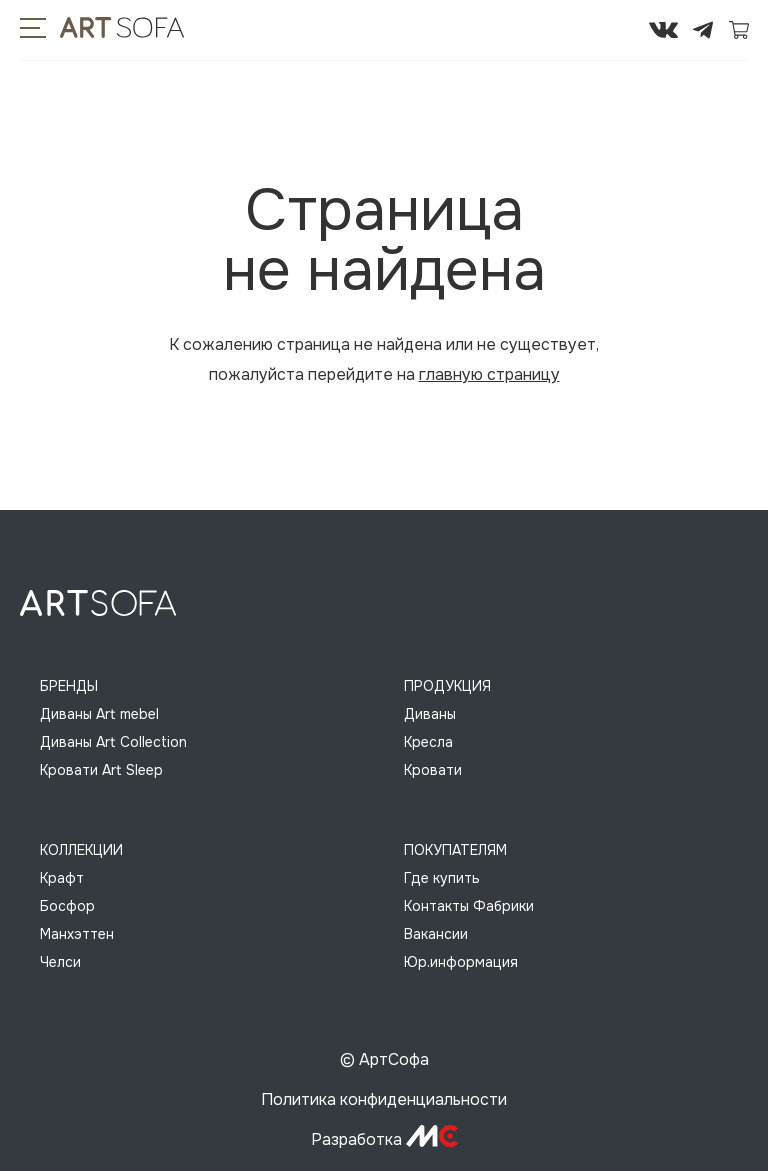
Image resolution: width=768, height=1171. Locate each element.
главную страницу (489, 374)
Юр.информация (461, 962)
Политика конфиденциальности (384, 1099)
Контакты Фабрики (469, 906)
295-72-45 (603, 30)
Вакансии (436, 934)
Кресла (428, 742)
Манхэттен (77, 934)
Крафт (62, 878)
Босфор (67, 906)
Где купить (442, 878)
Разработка (384, 1139)
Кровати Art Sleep (101, 770)
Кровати (433, 770)
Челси (60, 962)
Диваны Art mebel (99, 714)
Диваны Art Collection (113, 742)
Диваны (430, 714)
